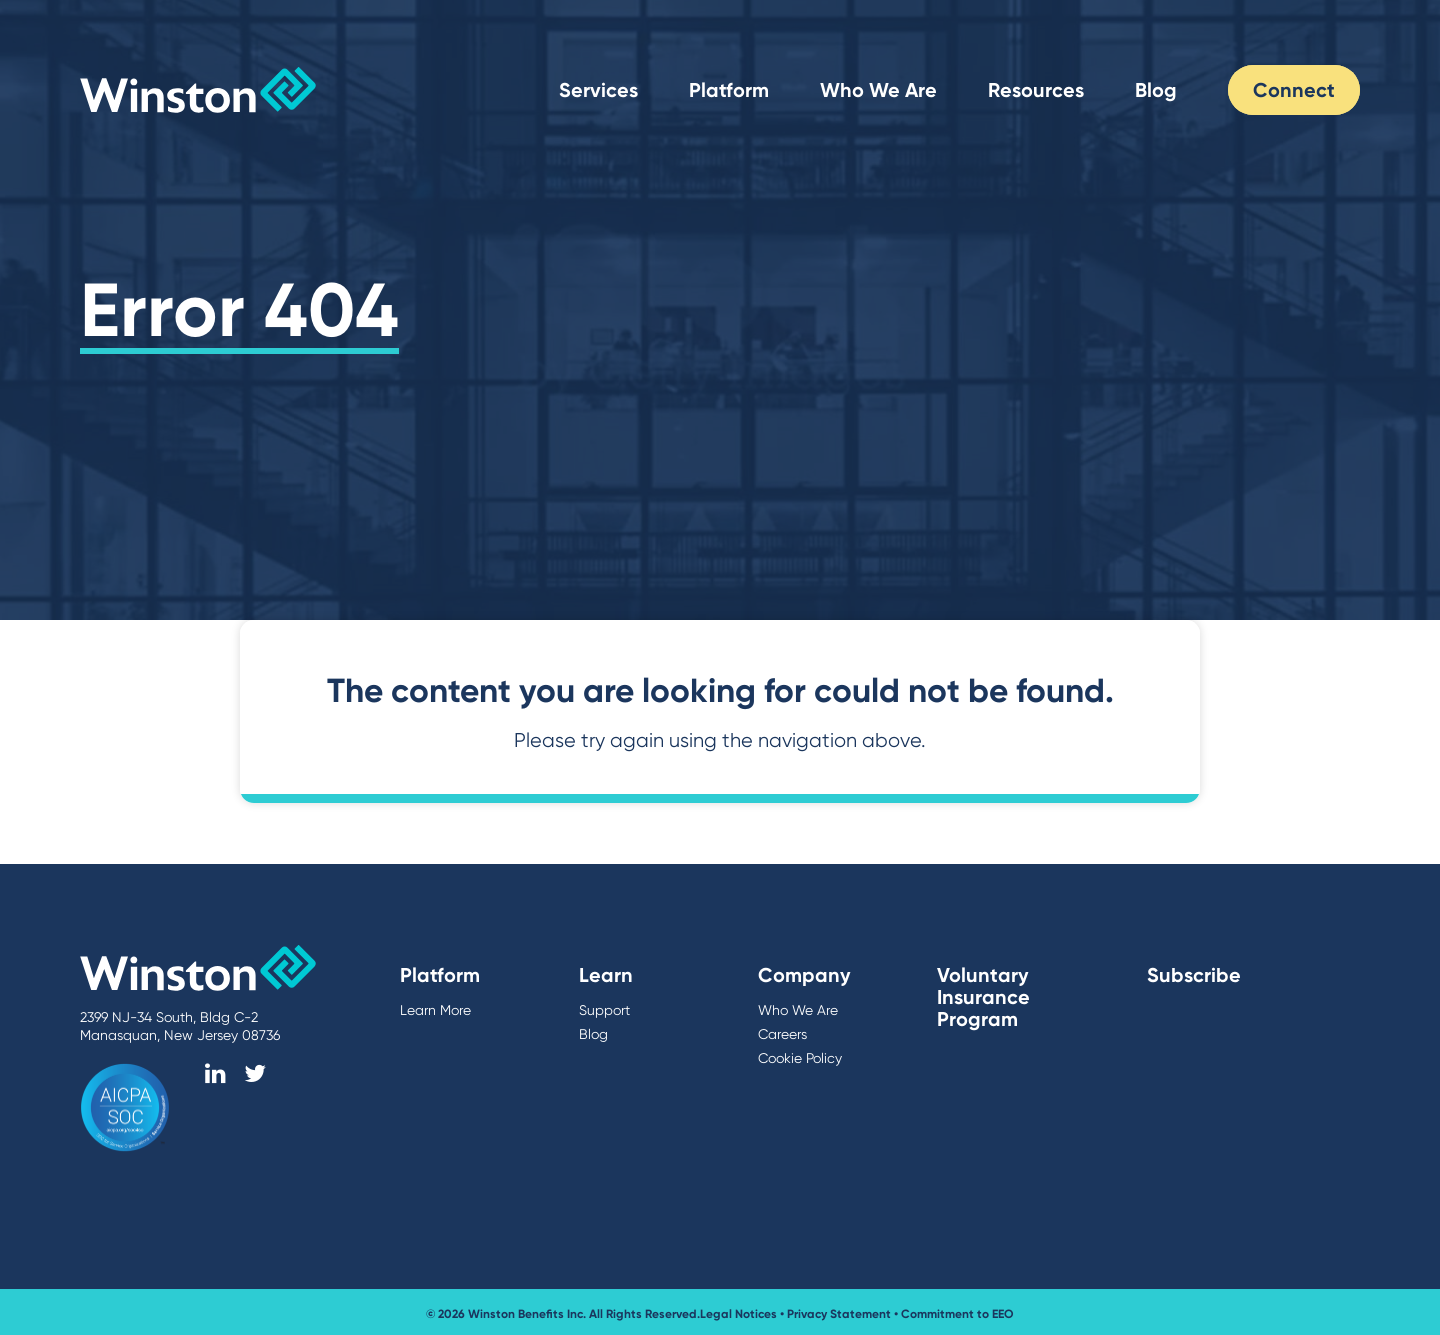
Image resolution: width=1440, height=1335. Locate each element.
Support (604, 1010)
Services (598, 89)
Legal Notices (738, 1313)
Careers (782, 1034)
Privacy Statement (839, 1313)
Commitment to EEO (957, 1313)
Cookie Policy (800, 1058)
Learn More (435, 1010)
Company (804, 975)
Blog (1156, 89)
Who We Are (878, 89)
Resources (1036, 89)
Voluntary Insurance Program (983, 997)
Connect (1294, 89)
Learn (606, 975)
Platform (729, 89)
